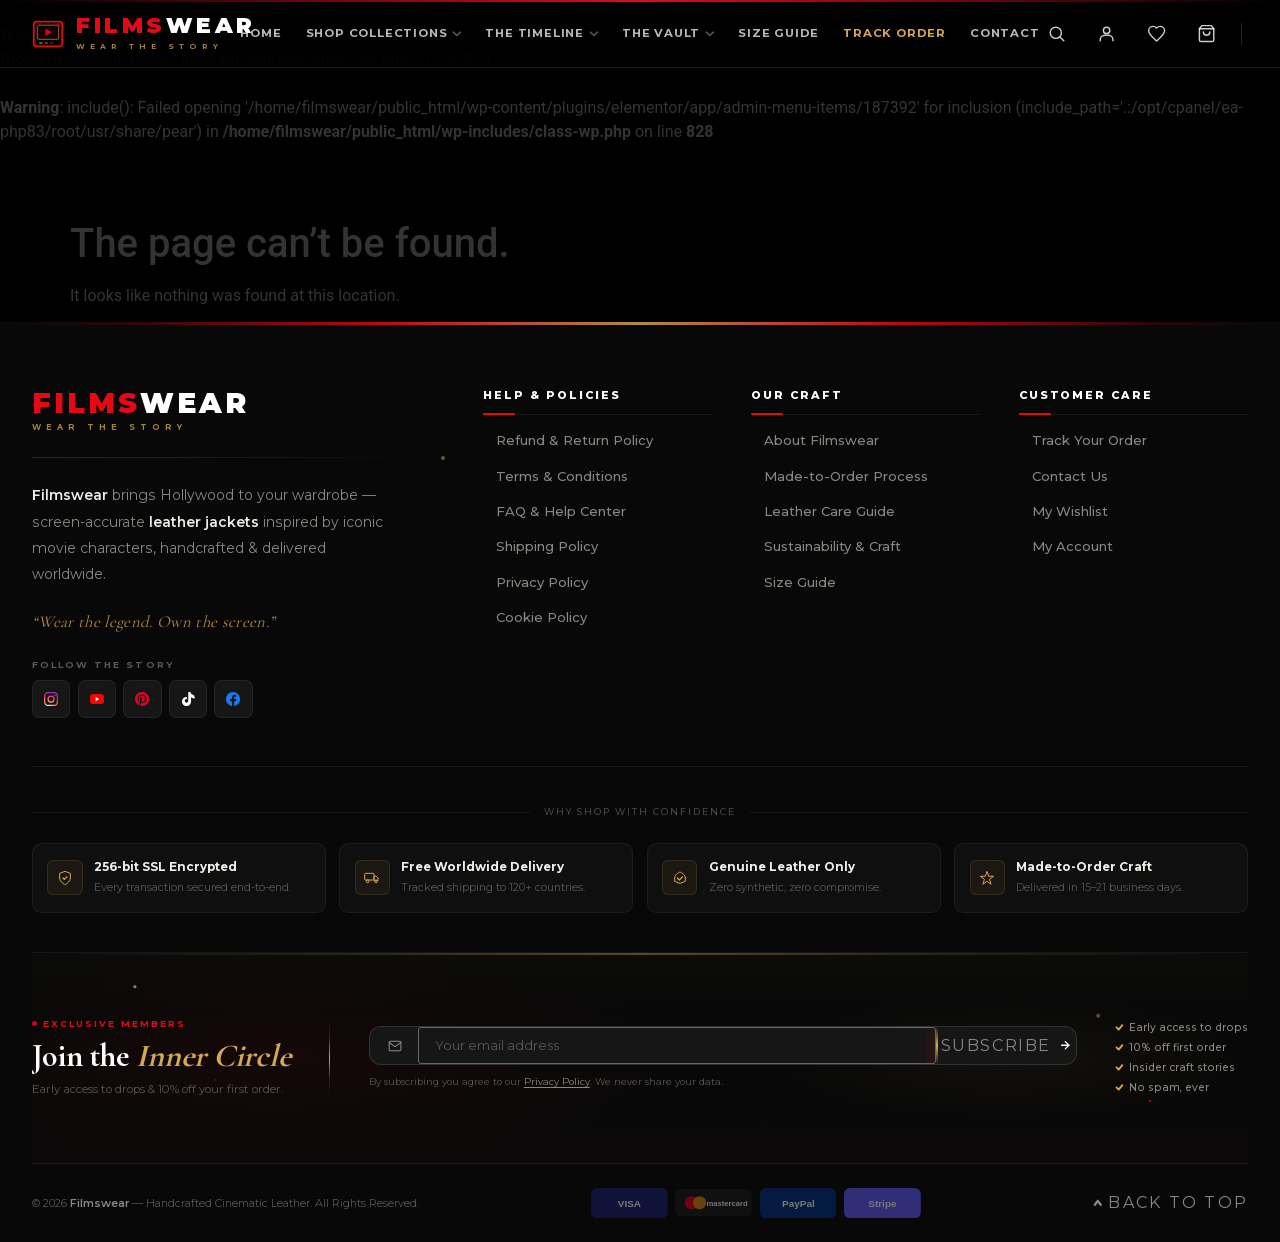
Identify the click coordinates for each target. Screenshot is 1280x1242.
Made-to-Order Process (846, 476)
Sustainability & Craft (832, 546)
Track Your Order (1089, 440)
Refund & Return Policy (574, 440)
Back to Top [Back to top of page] (1170, 1202)
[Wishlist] (1156, 34)
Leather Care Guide (829, 511)
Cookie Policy (541, 617)
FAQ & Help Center (561, 511)
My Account (1072, 546)
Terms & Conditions (562, 476)
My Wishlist (1070, 511)
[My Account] (1106, 34)
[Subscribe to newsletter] (1006, 1046)
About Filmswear (821, 440)
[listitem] (51, 699)
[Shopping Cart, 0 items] (1206, 34)
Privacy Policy (542, 582)
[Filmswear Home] (140, 411)
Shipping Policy (547, 546)
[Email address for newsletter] (677, 1046)
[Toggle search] (1056, 34)
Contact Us (1070, 476)
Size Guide (800, 582)
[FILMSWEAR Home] (144, 33)
